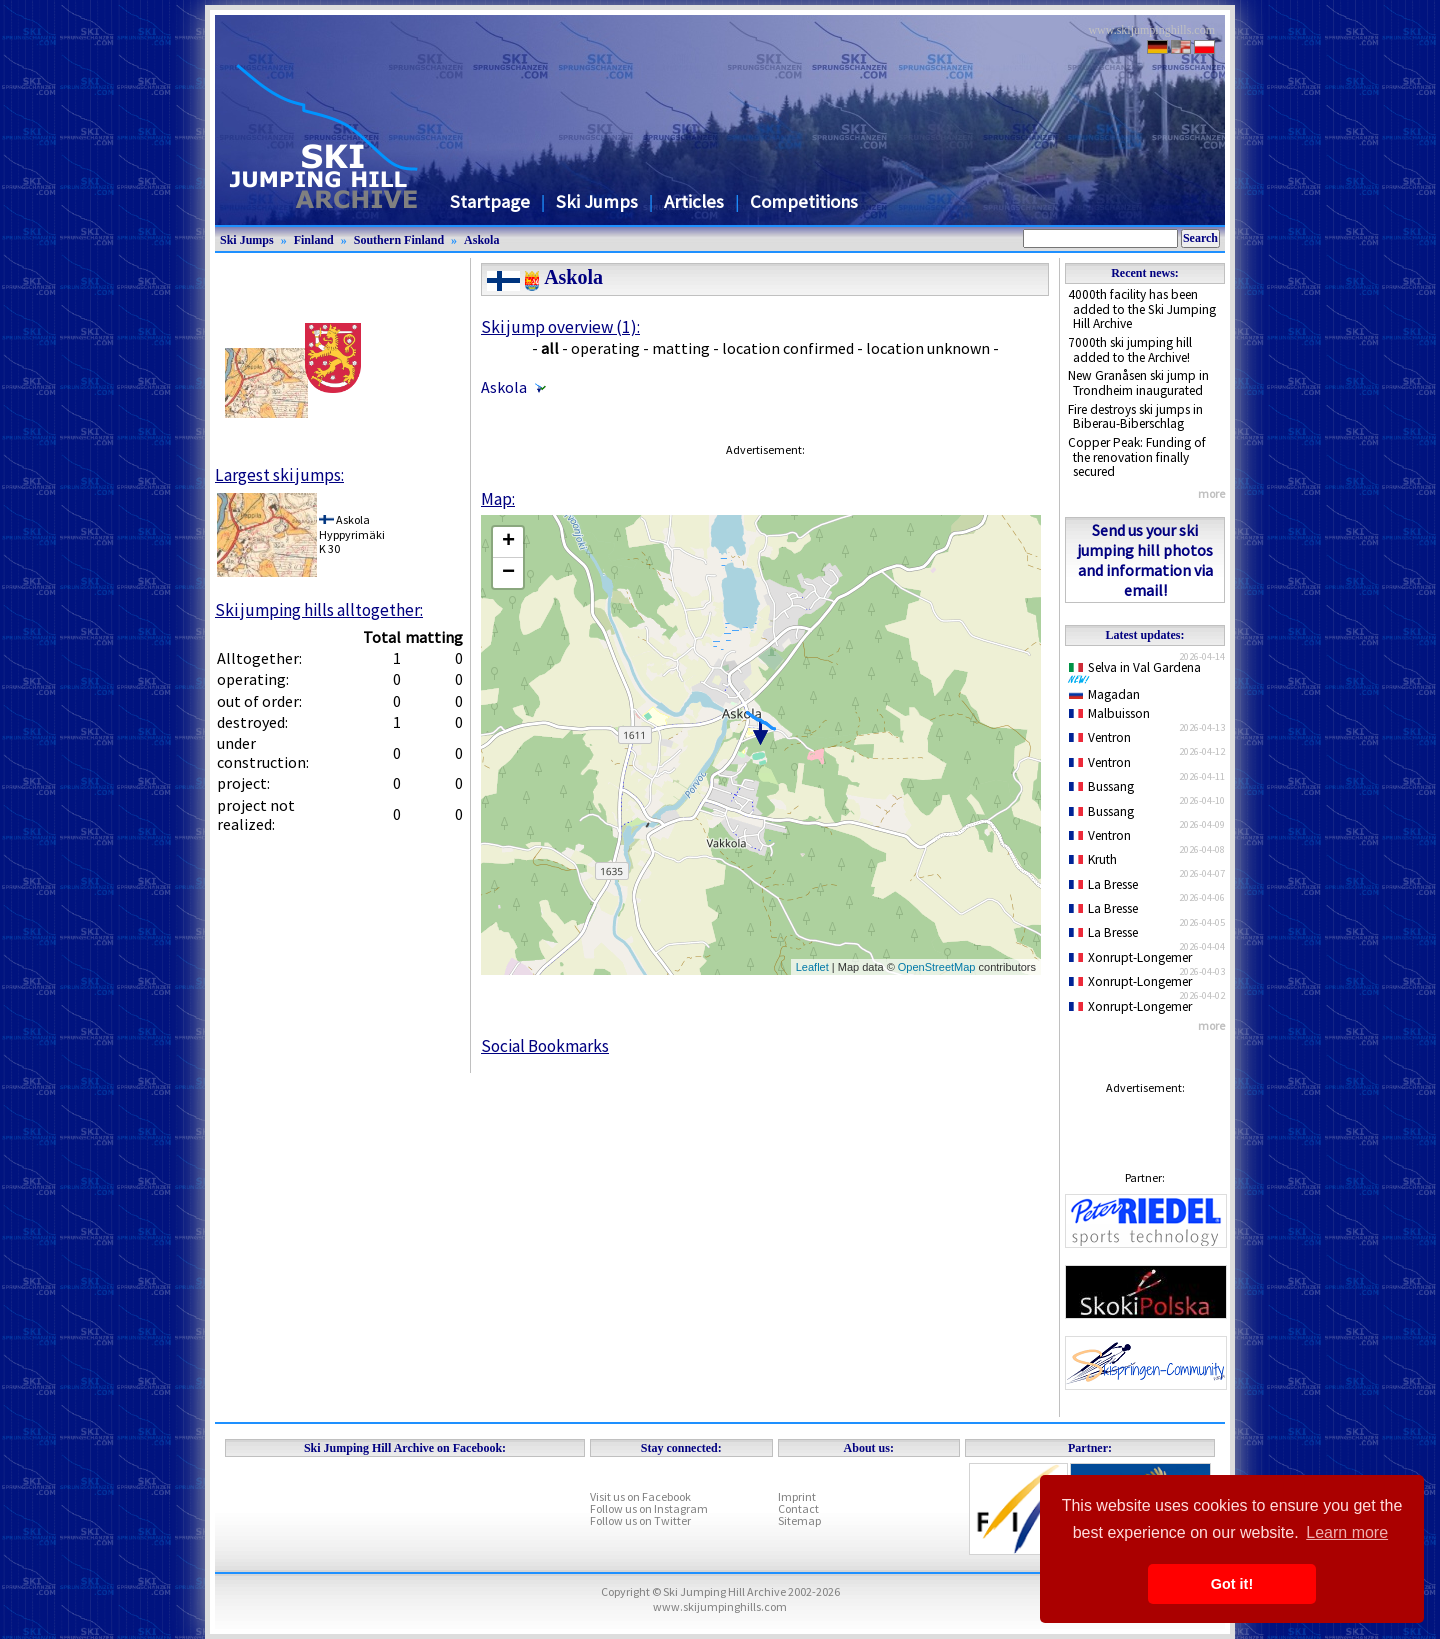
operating (605, 348)
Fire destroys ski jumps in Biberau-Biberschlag (1135, 417)
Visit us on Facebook (640, 1496)
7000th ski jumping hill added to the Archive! (1130, 350)
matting (681, 348)
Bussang (1101, 786)
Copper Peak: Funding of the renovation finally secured (1137, 457)
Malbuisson (1109, 713)
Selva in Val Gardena (1138, 672)
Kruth (1093, 859)
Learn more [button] (1347, 1532)
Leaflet (812, 967)
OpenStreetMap (937, 967)
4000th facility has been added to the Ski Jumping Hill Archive (1142, 309)
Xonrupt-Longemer (1130, 957)
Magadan (1104, 694)
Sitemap (799, 1520)
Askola (481, 240)
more (1211, 493)
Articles (694, 201)
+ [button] (508, 542)
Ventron (1100, 737)
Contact (798, 1508)
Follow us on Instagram (649, 1508)
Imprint (797, 1496)
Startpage (490, 201)
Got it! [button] (1232, 1584)
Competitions (804, 201)
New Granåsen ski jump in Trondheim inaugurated (1138, 383)
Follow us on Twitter (640, 1520)
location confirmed (788, 348)
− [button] (508, 573)
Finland (314, 240)
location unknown (928, 348)
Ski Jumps (597, 201)
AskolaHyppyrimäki (352, 526)
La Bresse (1103, 884)
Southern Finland (399, 240)
